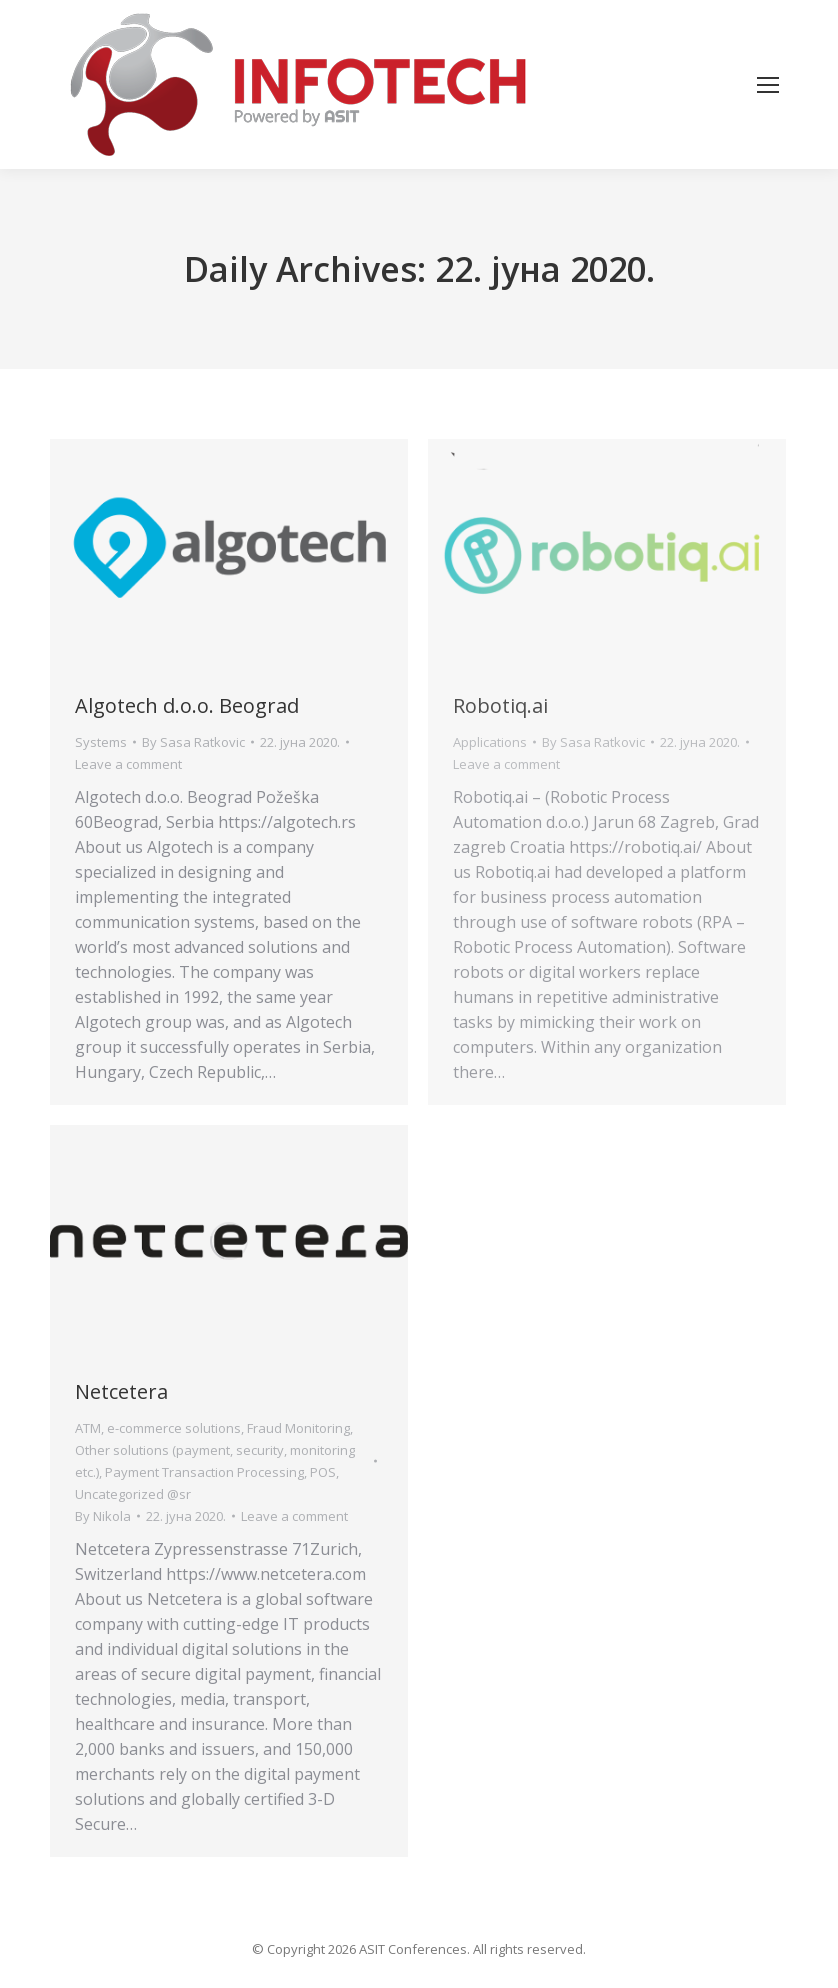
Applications (490, 742)
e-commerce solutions (174, 1428)
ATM (88, 1428)
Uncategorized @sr (133, 1494)
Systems (101, 742)
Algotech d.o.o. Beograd (187, 705)
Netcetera (121, 1391)
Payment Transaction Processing (204, 1472)
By (193, 742)
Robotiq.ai (500, 705)
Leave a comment (128, 764)
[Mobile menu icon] (768, 85)
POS (323, 1472)
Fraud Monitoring (298, 1428)
